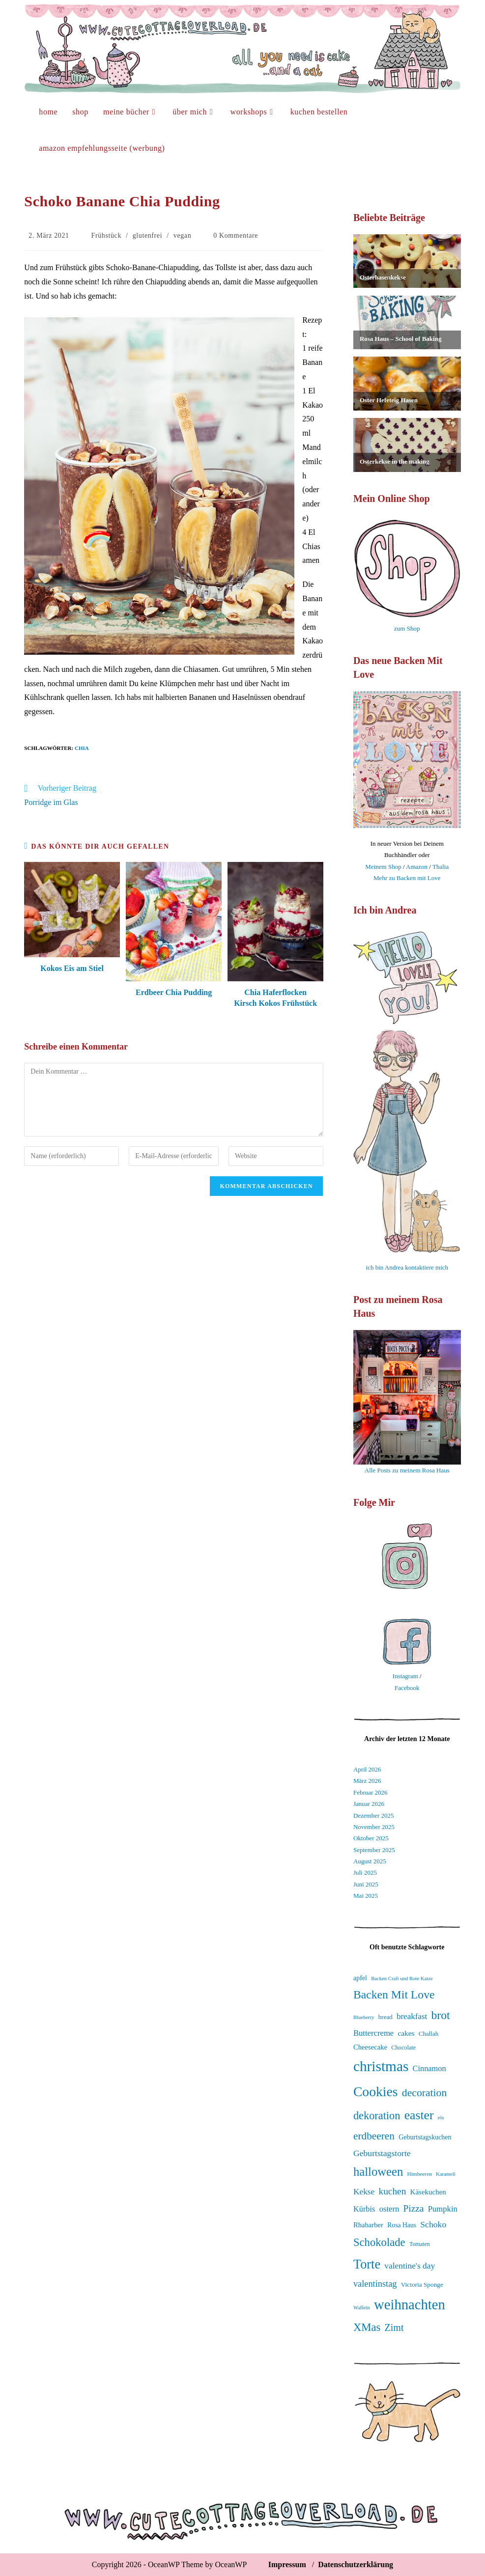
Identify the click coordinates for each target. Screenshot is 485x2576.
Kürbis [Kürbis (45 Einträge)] (364, 2209)
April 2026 (367, 1769)
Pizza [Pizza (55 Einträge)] (413, 2208)
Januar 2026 (368, 1803)
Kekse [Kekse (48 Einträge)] (363, 2191)
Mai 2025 (365, 1895)
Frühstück (106, 235)
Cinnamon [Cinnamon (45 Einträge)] (429, 2068)
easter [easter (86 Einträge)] (419, 2115)
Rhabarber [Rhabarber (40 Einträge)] (368, 2225)
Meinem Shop (383, 866)
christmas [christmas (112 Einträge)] (380, 2066)
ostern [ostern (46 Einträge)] (389, 2209)
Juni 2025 (365, 1884)
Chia (82, 748)
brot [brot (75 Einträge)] (440, 2015)
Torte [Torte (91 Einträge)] (366, 2264)
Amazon (417, 866)
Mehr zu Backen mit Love (406, 878)
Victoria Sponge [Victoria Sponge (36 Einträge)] (422, 2284)
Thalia (440, 866)
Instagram (405, 1676)
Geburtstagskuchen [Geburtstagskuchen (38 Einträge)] (425, 2137)
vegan (182, 235)
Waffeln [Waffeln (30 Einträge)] (361, 2307)
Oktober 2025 (371, 1838)
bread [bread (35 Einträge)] (385, 2017)
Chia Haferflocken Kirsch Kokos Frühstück (275, 997)
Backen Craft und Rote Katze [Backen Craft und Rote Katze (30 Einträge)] (401, 1978)
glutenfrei (147, 235)
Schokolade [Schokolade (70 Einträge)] (379, 2242)
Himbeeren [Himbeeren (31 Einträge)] (419, 2174)
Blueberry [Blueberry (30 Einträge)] (363, 2017)
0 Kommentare (235, 235)
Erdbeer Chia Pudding (174, 992)
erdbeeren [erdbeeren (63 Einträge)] (374, 2136)
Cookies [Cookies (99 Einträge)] (375, 2091)
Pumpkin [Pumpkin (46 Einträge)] (442, 2209)
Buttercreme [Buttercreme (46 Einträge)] (373, 2033)
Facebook (407, 1687)
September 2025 (374, 1850)
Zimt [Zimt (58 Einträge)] (394, 2327)
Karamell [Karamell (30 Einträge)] (446, 2174)
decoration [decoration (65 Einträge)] (424, 2093)
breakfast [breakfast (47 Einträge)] (412, 2016)
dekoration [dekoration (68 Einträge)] (376, 2115)
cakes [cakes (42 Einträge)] (406, 2033)
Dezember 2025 (373, 1815)
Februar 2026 (370, 1792)
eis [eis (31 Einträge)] (441, 2117)
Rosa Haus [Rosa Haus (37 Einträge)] (401, 2225)
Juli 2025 (365, 1872)
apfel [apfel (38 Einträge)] (360, 1978)
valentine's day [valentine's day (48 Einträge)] (409, 2266)
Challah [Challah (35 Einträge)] (428, 2033)
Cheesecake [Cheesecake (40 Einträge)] (370, 2047)
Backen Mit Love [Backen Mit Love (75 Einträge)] (394, 1994)
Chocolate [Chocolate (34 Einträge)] (403, 2047)
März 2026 (367, 1780)
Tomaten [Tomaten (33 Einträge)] (419, 2244)
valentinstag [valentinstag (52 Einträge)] (375, 2284)
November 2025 (374, 1826)
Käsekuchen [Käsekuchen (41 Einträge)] (428, 2192)
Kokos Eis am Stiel (71, 968)
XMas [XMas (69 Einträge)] (366, 2327)
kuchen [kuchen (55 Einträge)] (392, 2191)
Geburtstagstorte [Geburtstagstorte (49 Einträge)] (382, 2153)
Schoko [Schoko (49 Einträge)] (433, 2224)
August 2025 (369, 1861)
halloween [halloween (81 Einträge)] (378, 2171)
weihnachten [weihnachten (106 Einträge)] (409, 2304)
